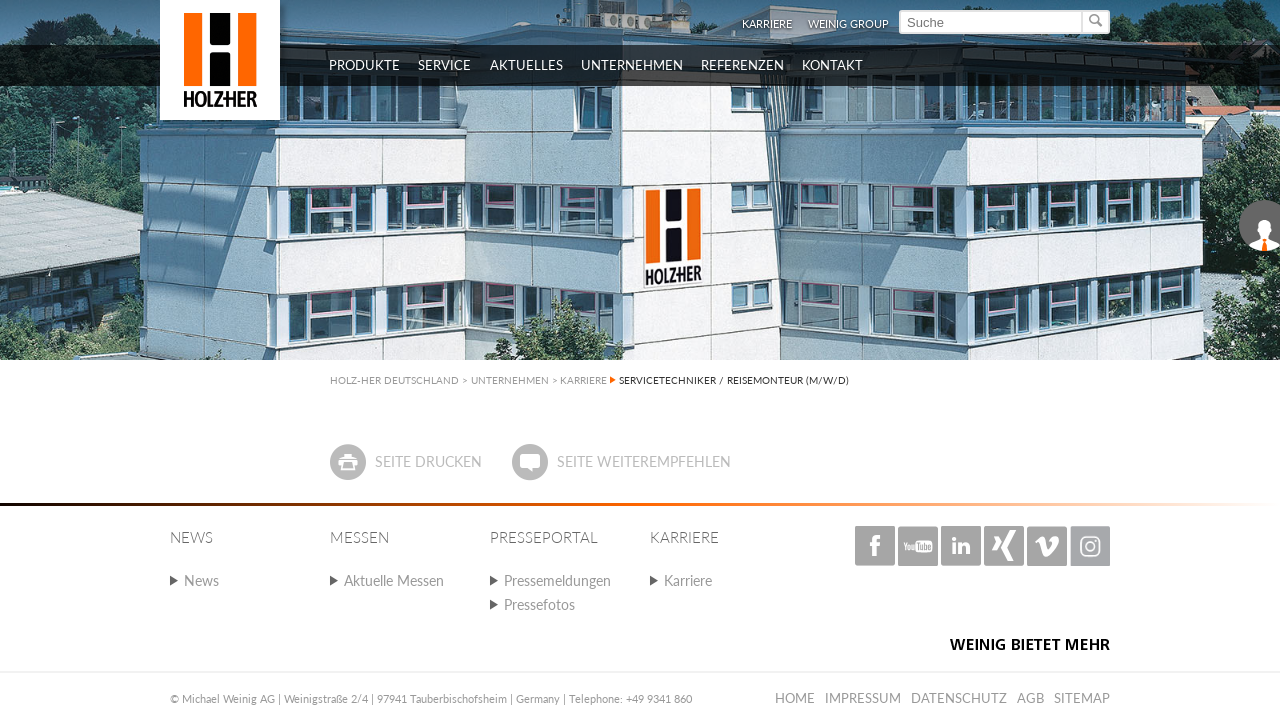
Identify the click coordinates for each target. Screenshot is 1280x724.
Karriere (767, 23)
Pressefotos (539, 604)
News (201, 580)
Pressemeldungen (557, 580)
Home (795, 698)
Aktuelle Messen (394, 580)
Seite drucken (428, 461)
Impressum (863, 698)
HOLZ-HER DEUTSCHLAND (394, 380)
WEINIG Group (848, 23)
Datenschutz (959, 698)
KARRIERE (583, 380)
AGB (1030, 698)
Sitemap (1082, 698)
